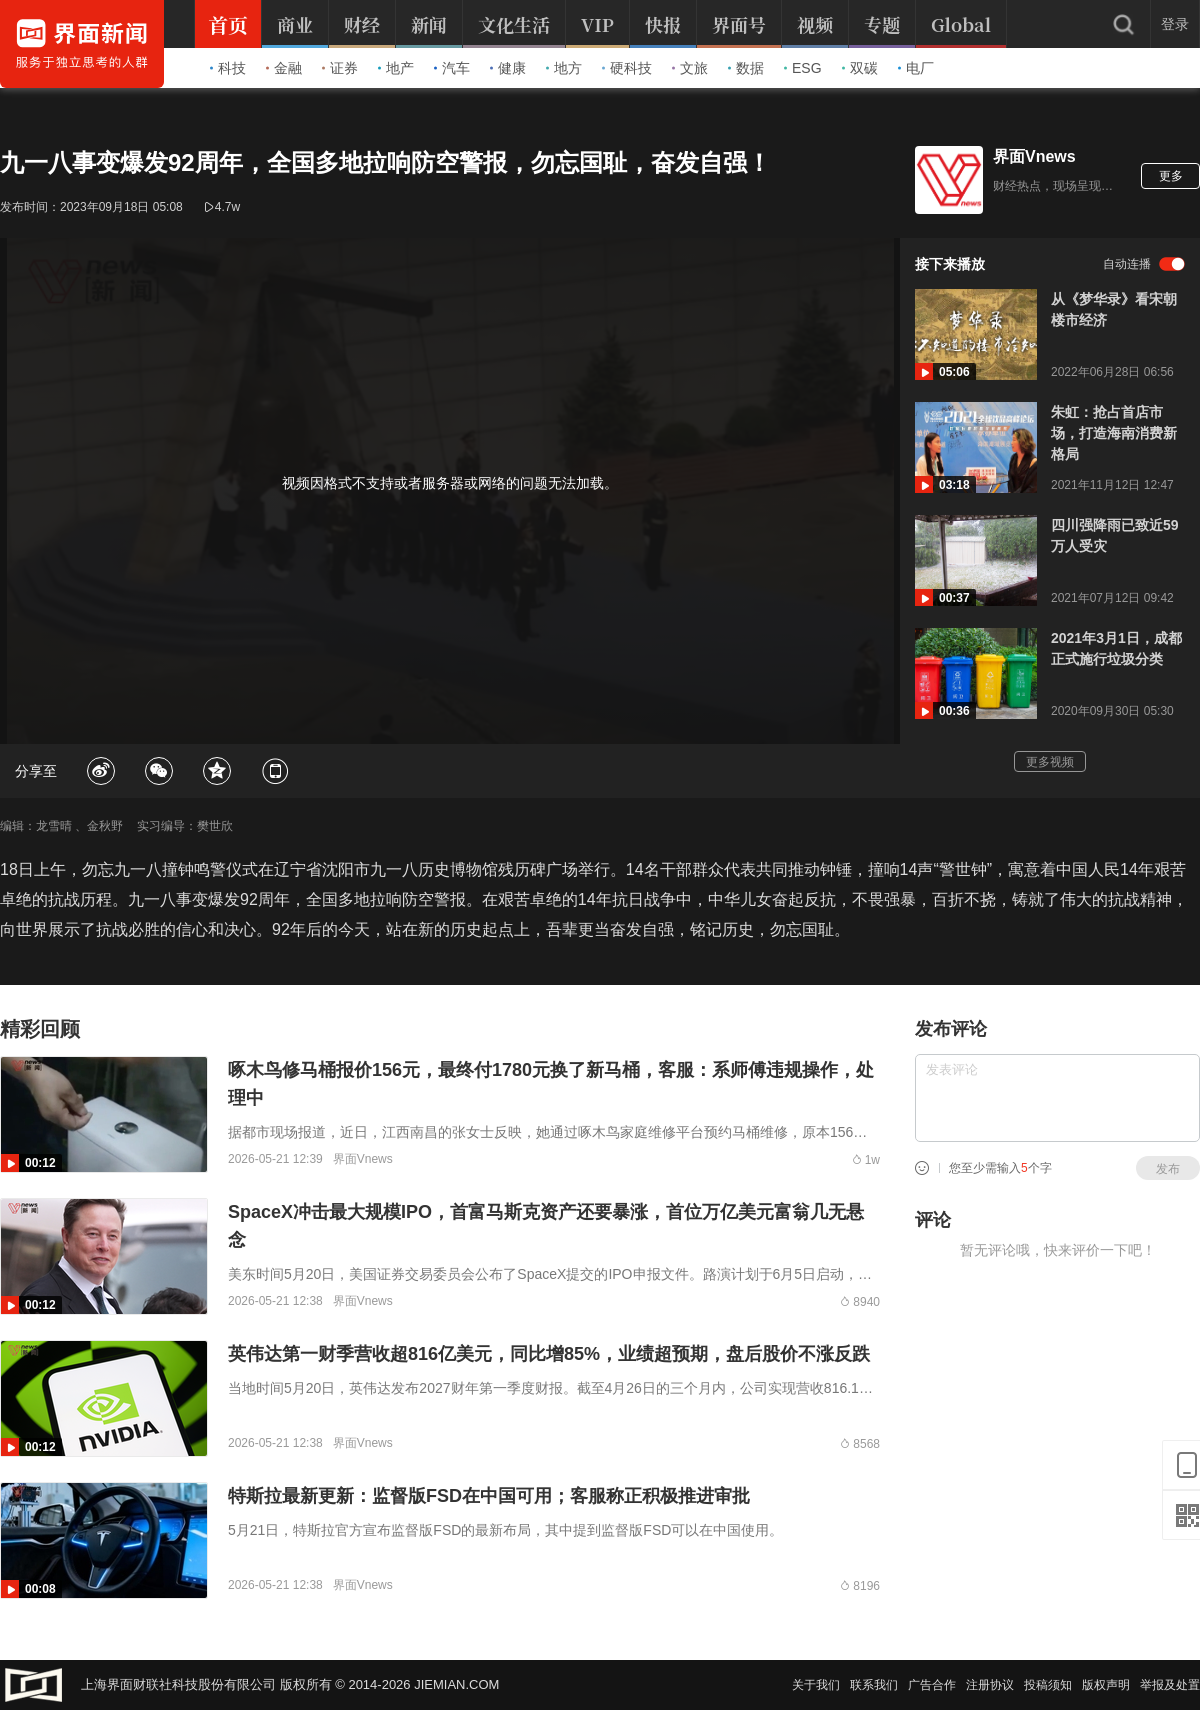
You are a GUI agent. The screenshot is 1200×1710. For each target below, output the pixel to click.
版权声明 (1106, 1685)
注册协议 (990, 1685)
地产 (396, 68)
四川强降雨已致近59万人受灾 (1115, 535)
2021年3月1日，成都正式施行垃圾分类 (1116, 648)
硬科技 (627, 68)
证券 (340, 68)
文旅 (690, 68)
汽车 (452, 68)
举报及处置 (1170, 1685)
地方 (564, 68)
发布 (1168, 1169)
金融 (284, 68)
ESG (803, 68)
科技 (228, 68)
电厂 (916, 68)
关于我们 (816, 1685)
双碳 (860, 68)
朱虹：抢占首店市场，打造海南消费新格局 (1114, 433)
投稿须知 (1048, 1685)
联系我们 (874, 1685)
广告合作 (932, 1685)
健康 (508, 68)
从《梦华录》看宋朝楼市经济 (1114, 309)
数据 (746, 68)
